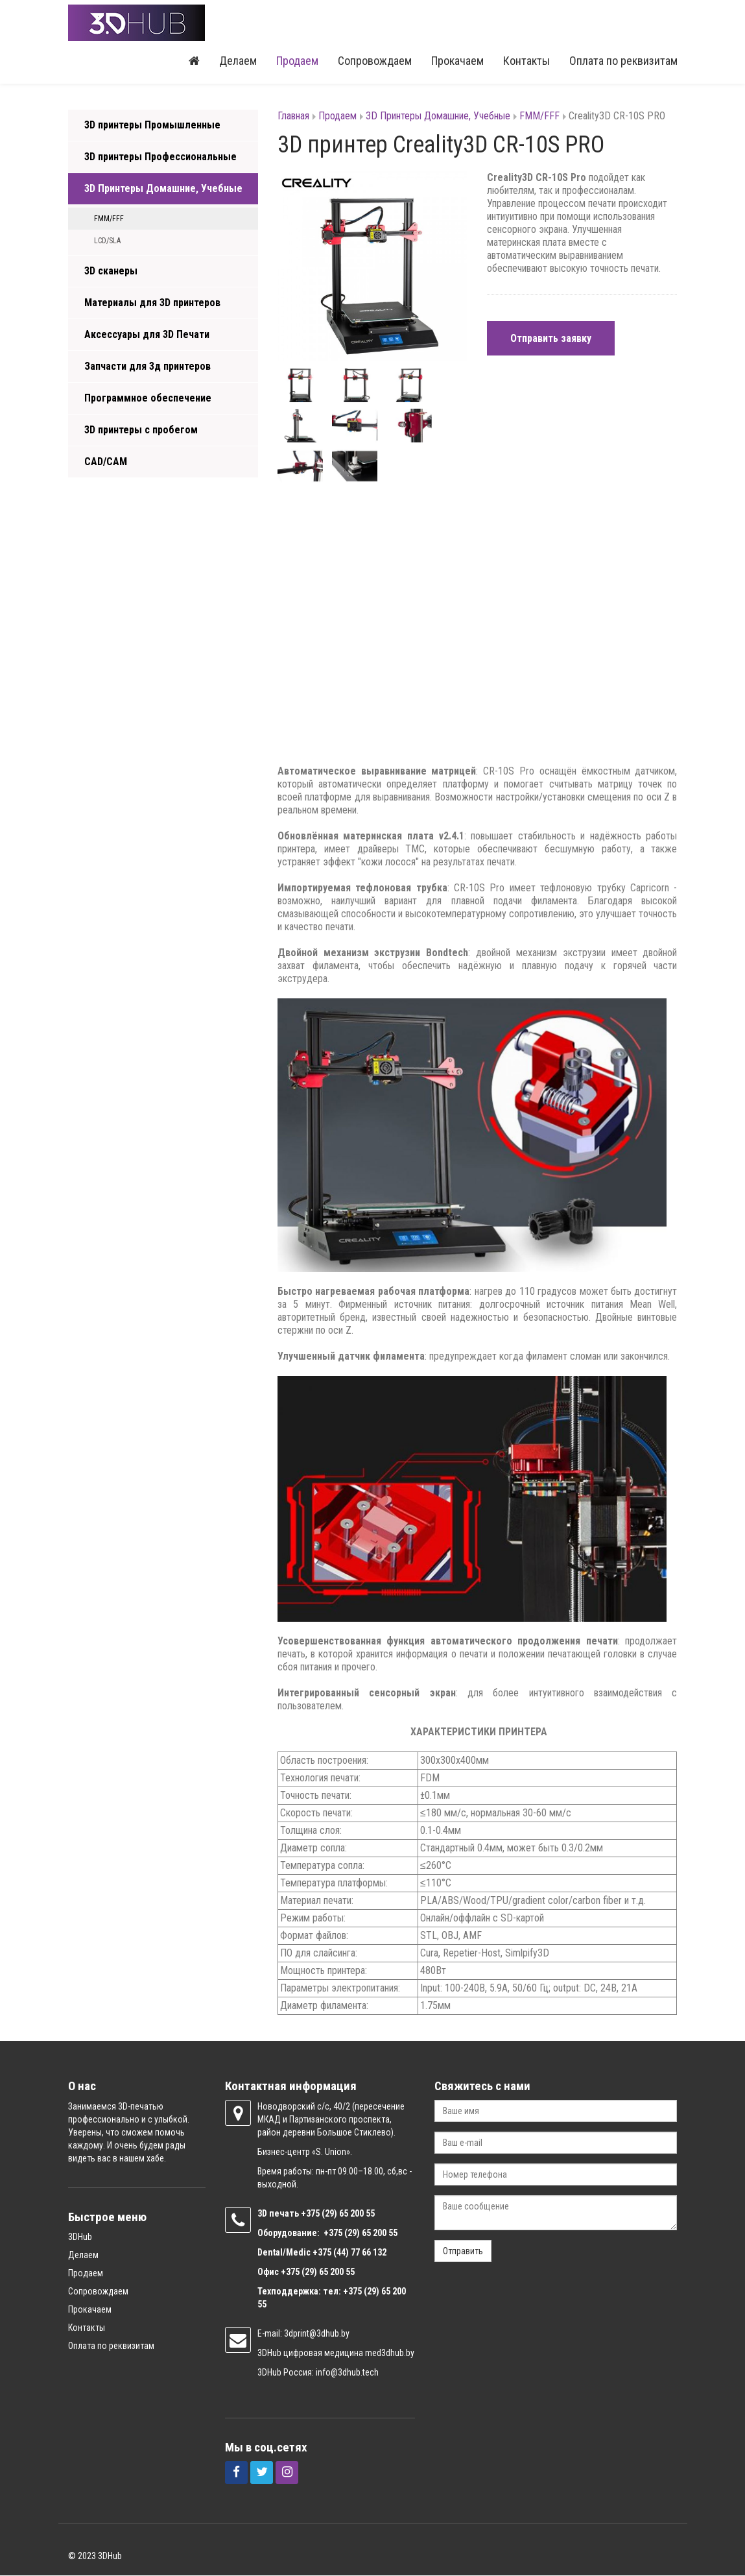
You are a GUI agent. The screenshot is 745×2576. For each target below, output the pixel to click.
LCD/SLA (107, 241)
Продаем (297, 61)
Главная (293, 116)
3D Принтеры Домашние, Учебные (163, 189)
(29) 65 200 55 (348, 2214)
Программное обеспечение (147, 398)
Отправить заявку (550, 339)
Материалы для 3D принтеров (152, 303)
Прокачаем (457, 61)
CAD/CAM (105, 462)
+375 (311, 2214)
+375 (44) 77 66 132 (349, 2253)
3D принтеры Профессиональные (160, 157)
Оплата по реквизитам (623, 61)
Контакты (526, 61)
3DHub (80, 2237)
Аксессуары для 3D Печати (146, 335)
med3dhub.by (389, 2353)
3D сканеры (110, 271)
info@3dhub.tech (347, 2373)
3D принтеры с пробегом (141, 430)
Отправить (463, 2251)
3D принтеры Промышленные (152, 125)
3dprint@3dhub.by (316, 2334)
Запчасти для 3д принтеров (147, 367)
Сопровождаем (375, 61)
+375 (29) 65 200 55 (318, 2272)
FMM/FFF (109, 219)
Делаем (238, 61)
